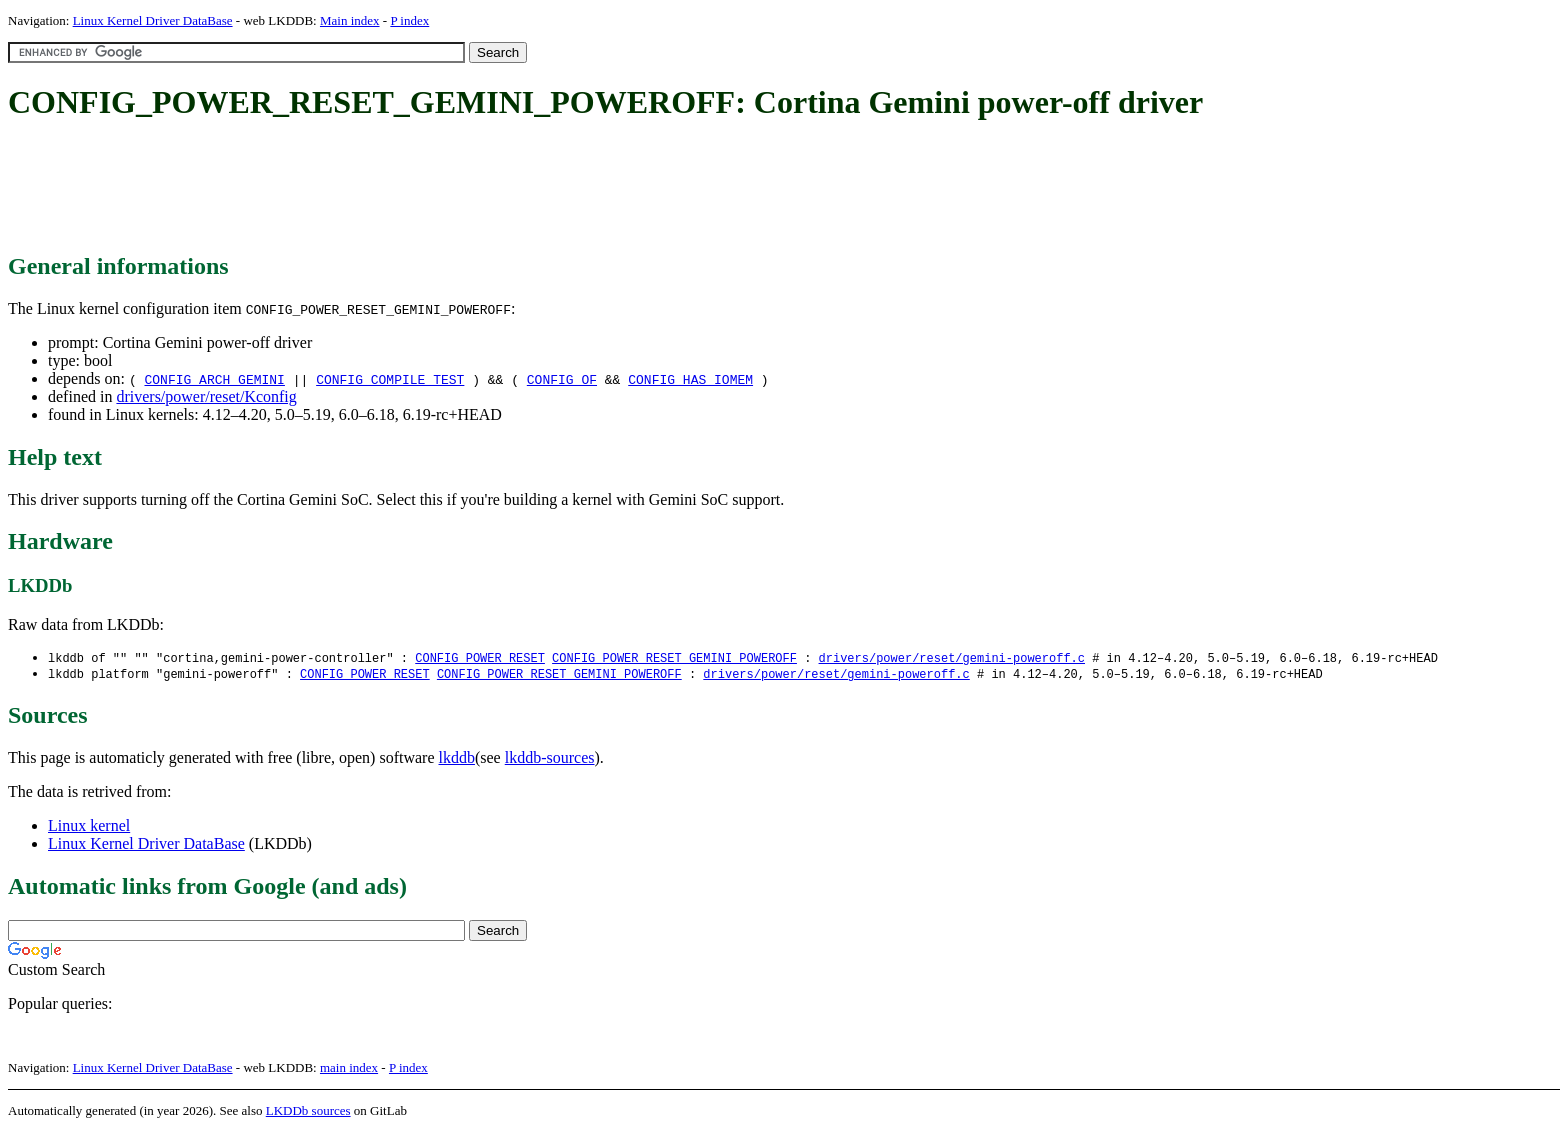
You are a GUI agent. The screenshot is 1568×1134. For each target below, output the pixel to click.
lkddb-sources (550, 759)
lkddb (457, 759)
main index (349, 1069)
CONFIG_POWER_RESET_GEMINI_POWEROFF (674, 658)
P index (409, 20)
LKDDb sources (308, 1112)
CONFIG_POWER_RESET (480, 658)
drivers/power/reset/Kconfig (206, 396)
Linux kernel (89, 827)
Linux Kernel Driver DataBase (153, 20)
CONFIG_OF (562, 379)
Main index (350, 20)
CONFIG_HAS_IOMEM (690, 379)
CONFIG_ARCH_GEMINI (214, 379)
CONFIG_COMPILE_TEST (390, 379)
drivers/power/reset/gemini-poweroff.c (951, 658)
